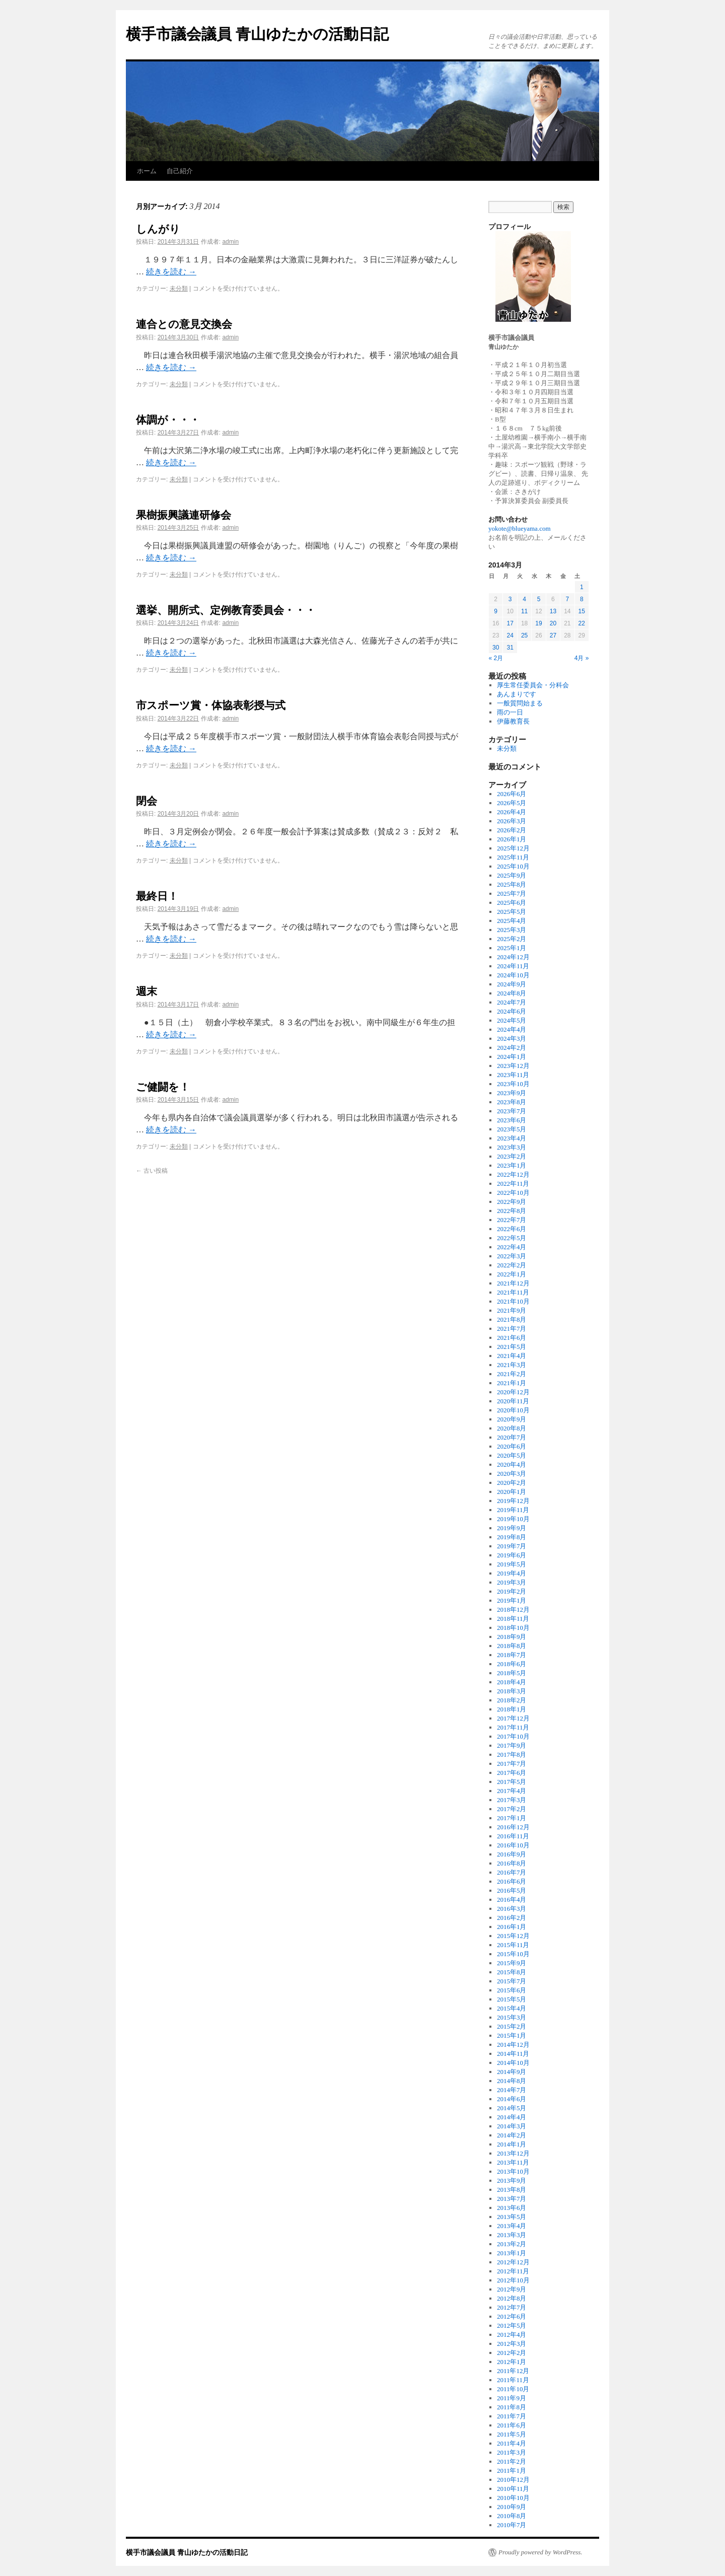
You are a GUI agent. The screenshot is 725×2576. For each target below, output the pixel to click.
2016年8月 (512, 1863)
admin (230, 241)
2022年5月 (512, 1238)
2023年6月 (512, 1120)
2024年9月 (512, 984)
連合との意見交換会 (184, 324)
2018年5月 (512, 1673)
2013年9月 (512, 2180)
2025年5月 (512, 911)
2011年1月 (511, 2470)
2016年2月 (512, 1917)
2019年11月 (513, 1510)
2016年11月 (513, 1836)
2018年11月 (513, 1618)
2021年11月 (513, 1292)
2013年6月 (512, 2207)
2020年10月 (513, 1410)
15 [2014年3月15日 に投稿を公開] (581, 611)
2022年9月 (512, 1201)
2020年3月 (512, 1473)
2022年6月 (512, 1229)
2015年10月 (513, 1954)
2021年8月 (512, 1319)
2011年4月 (511, 2443)
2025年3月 (512, 930)
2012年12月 (513, 2262)
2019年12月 (513, 1501)
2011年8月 (511, 2407)
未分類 (179, 288)
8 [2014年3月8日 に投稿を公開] (582, 599)
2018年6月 (512, 1664)
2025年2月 (512, 939)
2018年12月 (513, 1609)
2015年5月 (512, 1999)
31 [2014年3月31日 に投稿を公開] (509, 647)
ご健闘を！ (163, 1087)
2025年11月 (513, 857)
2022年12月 (513, 1174)
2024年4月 (512, 1029)
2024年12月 (513, 957)
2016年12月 (513, 1827)
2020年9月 (512, 1419)
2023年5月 (512, 1129)
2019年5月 (512, 1564)
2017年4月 (512, 1791)
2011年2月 (511, 2461)
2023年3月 (512, 1147)
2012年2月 (512, 2352)
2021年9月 (512, 1310)
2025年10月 (513, 866)
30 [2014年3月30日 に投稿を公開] (495, 647)
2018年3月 (512, 1691)
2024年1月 (512, 1056)
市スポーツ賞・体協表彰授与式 (210, 705)
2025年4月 (512, 920)
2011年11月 (513, 2380)
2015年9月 (512, 1963)
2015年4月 (512, 2008)
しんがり (158, 229)
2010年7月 (512, 2525)
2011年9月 (511, 2398)
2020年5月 (512, 1455)
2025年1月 (512, 948)
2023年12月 (513, 1065)
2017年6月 (512, 1772)
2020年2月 (512, 1482)
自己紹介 (180, 171)
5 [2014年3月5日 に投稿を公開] (539, 599)
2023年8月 (512, 1102)
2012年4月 (512, 2334)
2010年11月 (513, 2488)
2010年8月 (512, 2516)
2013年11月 (513, 2162)
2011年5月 (511, 2434)
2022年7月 (512, 1220)
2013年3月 (512, 2235)
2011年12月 (513, 2371)
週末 (146, 991)
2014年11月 (513, 2053)
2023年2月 (512, 1156)
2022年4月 (512, 1247)
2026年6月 (512, 794)
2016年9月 (512, 1854)
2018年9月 (512, 1636)
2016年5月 (512, 1890)
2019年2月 (512, 1591)
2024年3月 (512, 1038)
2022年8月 (512, 1210)
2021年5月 (512, 1346)
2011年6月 (511, 2425)
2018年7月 (512, 1655)
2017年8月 (512, 1754)
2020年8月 (512, 1428)
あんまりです (516, 694)
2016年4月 (512, 1899)
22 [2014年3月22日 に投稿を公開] (581, 623)
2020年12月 (513, 1392)
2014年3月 (512, 2126)
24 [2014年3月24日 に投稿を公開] (509, 635)
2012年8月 (512, 2298)
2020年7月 (512, 1437)
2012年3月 (512, 2343)
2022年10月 (513, 1192)
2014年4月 (512, 2117)
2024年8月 (512, 993)
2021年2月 (512, 1374)
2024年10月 (513, 975)
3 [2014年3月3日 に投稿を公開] (510, 599)
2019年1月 (512, 1600)
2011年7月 (511, 2416)
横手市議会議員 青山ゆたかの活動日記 (257, 34)
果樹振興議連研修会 (183, 515)
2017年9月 (512, 1745)
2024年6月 (512, 1011)
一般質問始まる (520, 703)
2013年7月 (512, 2198)
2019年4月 (512, 1573)
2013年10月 (513, 2171)
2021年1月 (512, 1383)
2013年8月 (512, 2189)
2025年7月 (512, 893)
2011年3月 (511, 2452)
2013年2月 (512, 2244)
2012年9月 (512, 2289)
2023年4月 (512, 1138)
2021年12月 (513, 1283)
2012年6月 (512, 2316)
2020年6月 (512, 1446)
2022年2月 (512, 1265)
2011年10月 (513, 2389)
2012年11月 (513, 2271)
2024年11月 (513, 966)
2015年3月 (512, 2017)
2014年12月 (513, 2044)
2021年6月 (512, 1337)
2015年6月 (512, 1990)
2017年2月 (512, 1809)
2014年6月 (512, 2099)
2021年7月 (512, 1328)
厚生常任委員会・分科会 (533, 685)
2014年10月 (513, 2062)
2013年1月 (512, 2253)
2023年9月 (512, 1093)
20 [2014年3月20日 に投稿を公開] (553, 623)
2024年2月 (512, 1047)
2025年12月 (513, 848)
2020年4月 (512, 1464)
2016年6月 (512, 1881)
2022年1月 (512, 1274)
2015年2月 (512, 2026)
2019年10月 (513, 1519)
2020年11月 (513, 1401)
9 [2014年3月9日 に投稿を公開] (495, 611)
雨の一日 (510, 712)
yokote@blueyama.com (519, 528)
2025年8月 (512, 884)
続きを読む (171, 271)
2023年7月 (512, 1111)
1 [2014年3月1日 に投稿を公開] (582, 587)
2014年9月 (512, 2072)
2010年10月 (513, 2497)
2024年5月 (512, 1020)
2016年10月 (513, 1845)
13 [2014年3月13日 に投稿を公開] (553, 611)
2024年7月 (512, 1002)
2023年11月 (513, 1075)
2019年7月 (512, 1546)
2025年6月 (512, 902)
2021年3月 (512, 1365)
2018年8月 (512, 1646)
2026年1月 (512, 839)
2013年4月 (512, 2226)
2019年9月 (512, 1528)
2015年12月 (513, 1936)
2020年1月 (512, 1491)
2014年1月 (512, 2144)
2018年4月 (512, 1682)
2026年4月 (512, 812)
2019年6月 (512, 1555)
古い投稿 (152, 1170)
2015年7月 (512, 1981)
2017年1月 (512, 1818)
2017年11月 (513, 1727)
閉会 (146, 801)
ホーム (147, 171)
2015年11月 (513, 1945)
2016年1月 (512, 1926)
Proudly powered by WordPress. (540, 2552)
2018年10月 (513, 1627)
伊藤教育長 (513, 721)
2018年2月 (512, 1700)
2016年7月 (512, 1872)
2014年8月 (512, 2081)
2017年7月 (512, 1763)
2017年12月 (513, 1718)
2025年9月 (512, 875)
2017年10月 (513, 1736)
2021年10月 (513, 1301)
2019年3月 (512, 1582)
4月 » (581, 658)
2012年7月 (512, 2307)
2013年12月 (513, 2153)
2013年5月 (512, 2217)
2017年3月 (512, 1800)
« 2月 (496, 658)
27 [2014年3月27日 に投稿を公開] (553, 635)
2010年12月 (513, 2479)
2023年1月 (512, 1165)
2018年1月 (512, 1709)
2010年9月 (512, 2507)
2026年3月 (512, 821)
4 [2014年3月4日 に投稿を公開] (524, 599)
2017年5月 (512, 1781)
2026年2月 (512, 830)
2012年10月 (513, 2280)
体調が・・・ (168, 419)
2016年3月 (512, 1908)
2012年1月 (512, 2362)
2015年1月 (512, 2035)
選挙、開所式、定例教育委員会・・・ (226, 610)
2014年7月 (512, 2090)
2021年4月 (512, 1355)
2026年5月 (512, 803)
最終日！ (157, 896)
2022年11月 (513, 1183)
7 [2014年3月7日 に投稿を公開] (567, 599)
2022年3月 (512, 1256)
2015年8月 (512, 1972)
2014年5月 (512, 2108)
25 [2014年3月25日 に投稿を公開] (524, 635)
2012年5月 (512, 2325)
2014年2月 (512, 2135)
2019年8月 (512, 1537)
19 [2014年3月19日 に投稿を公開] (538, 623)
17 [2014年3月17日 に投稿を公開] (509, 623)
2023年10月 (513, 1084)
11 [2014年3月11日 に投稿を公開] (524, 611)
